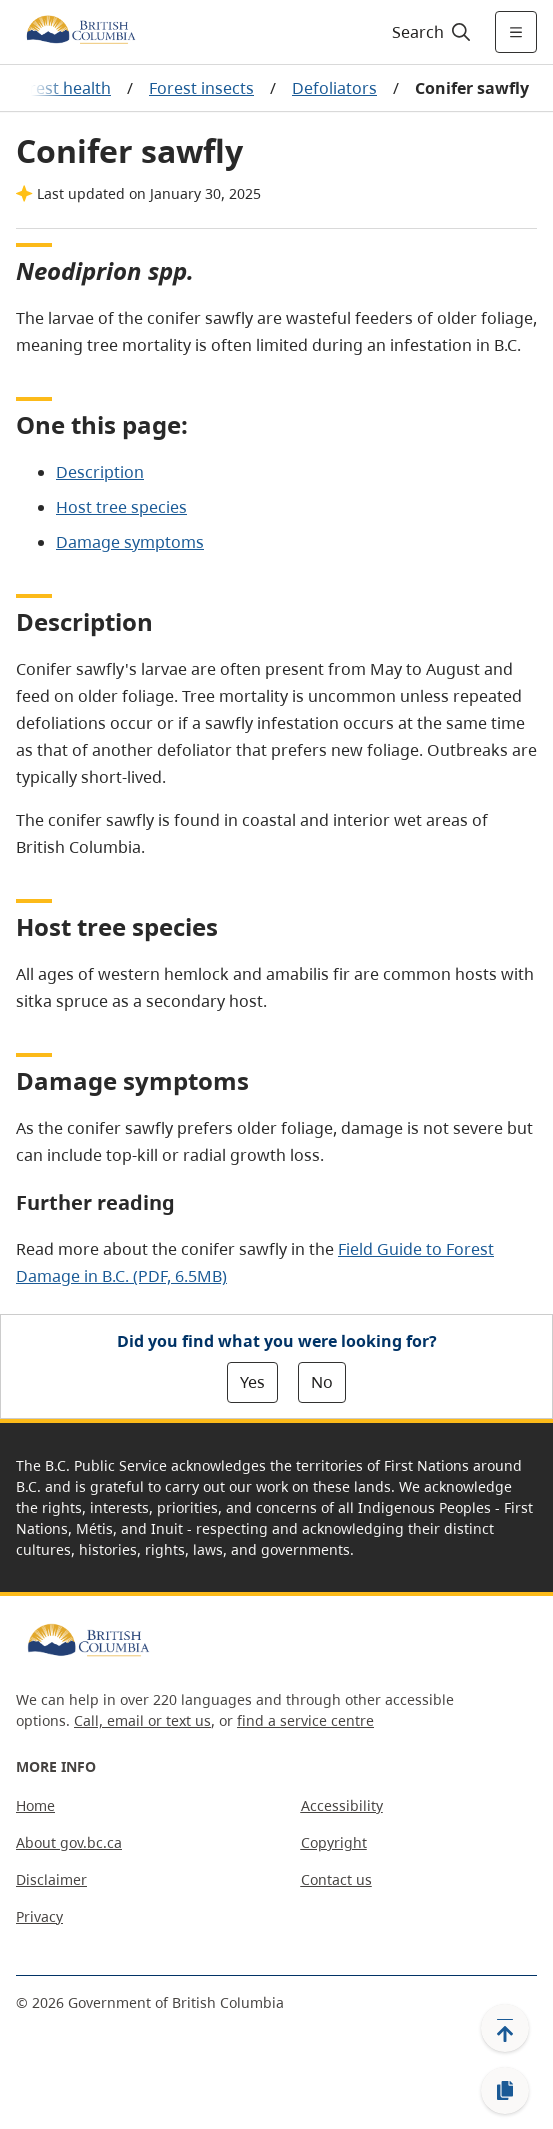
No (322, 1382)
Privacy (39, 1916)
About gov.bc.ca (69, 1842)
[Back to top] (505, 2028)
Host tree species (121, 507)
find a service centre (305, 1720)
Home (35, 1805)
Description (100, 472)
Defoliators (334, 88)
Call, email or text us (142, 1720)
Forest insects (201, 88)
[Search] (428, 32)
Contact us (336, 1879)
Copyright (334, 1842)
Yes (252, 1382)
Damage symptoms (130, 542)
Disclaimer (51, 1879)
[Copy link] (505, 2091)
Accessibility (342, 1805)
